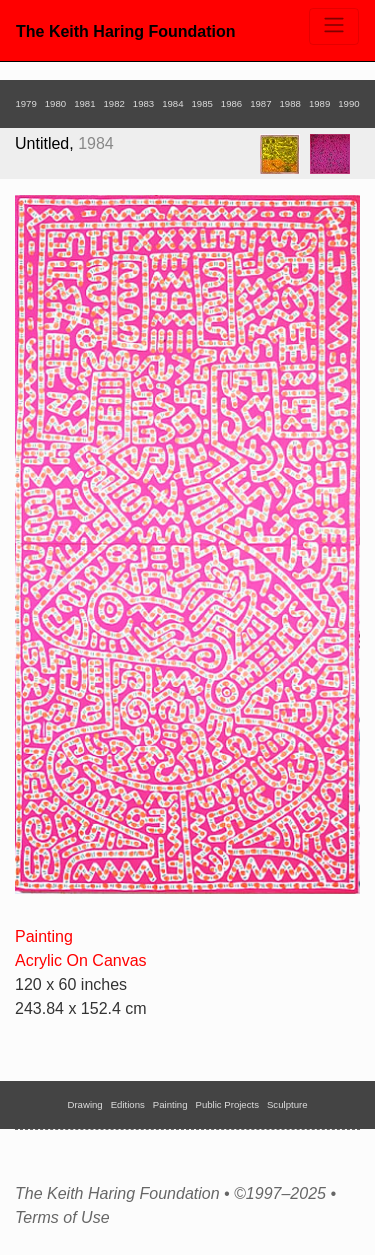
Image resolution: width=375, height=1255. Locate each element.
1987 (260, 103)
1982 (113, 103)
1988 (290, 103)
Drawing (85, 1104)
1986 (231, 103)
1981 (84, 103)
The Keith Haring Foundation (126, 31)
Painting (44, 936)
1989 (319, 103)
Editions (128, 1104)
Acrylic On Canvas (81, 960)
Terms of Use (62, 1218)
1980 (55, 103)
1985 (202, 103)
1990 (348, 103)
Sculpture (287, 1104)
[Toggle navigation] (334, 26)
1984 (172, 103)
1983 (143, 103)
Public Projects (227, 1104)
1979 (25, 103)
